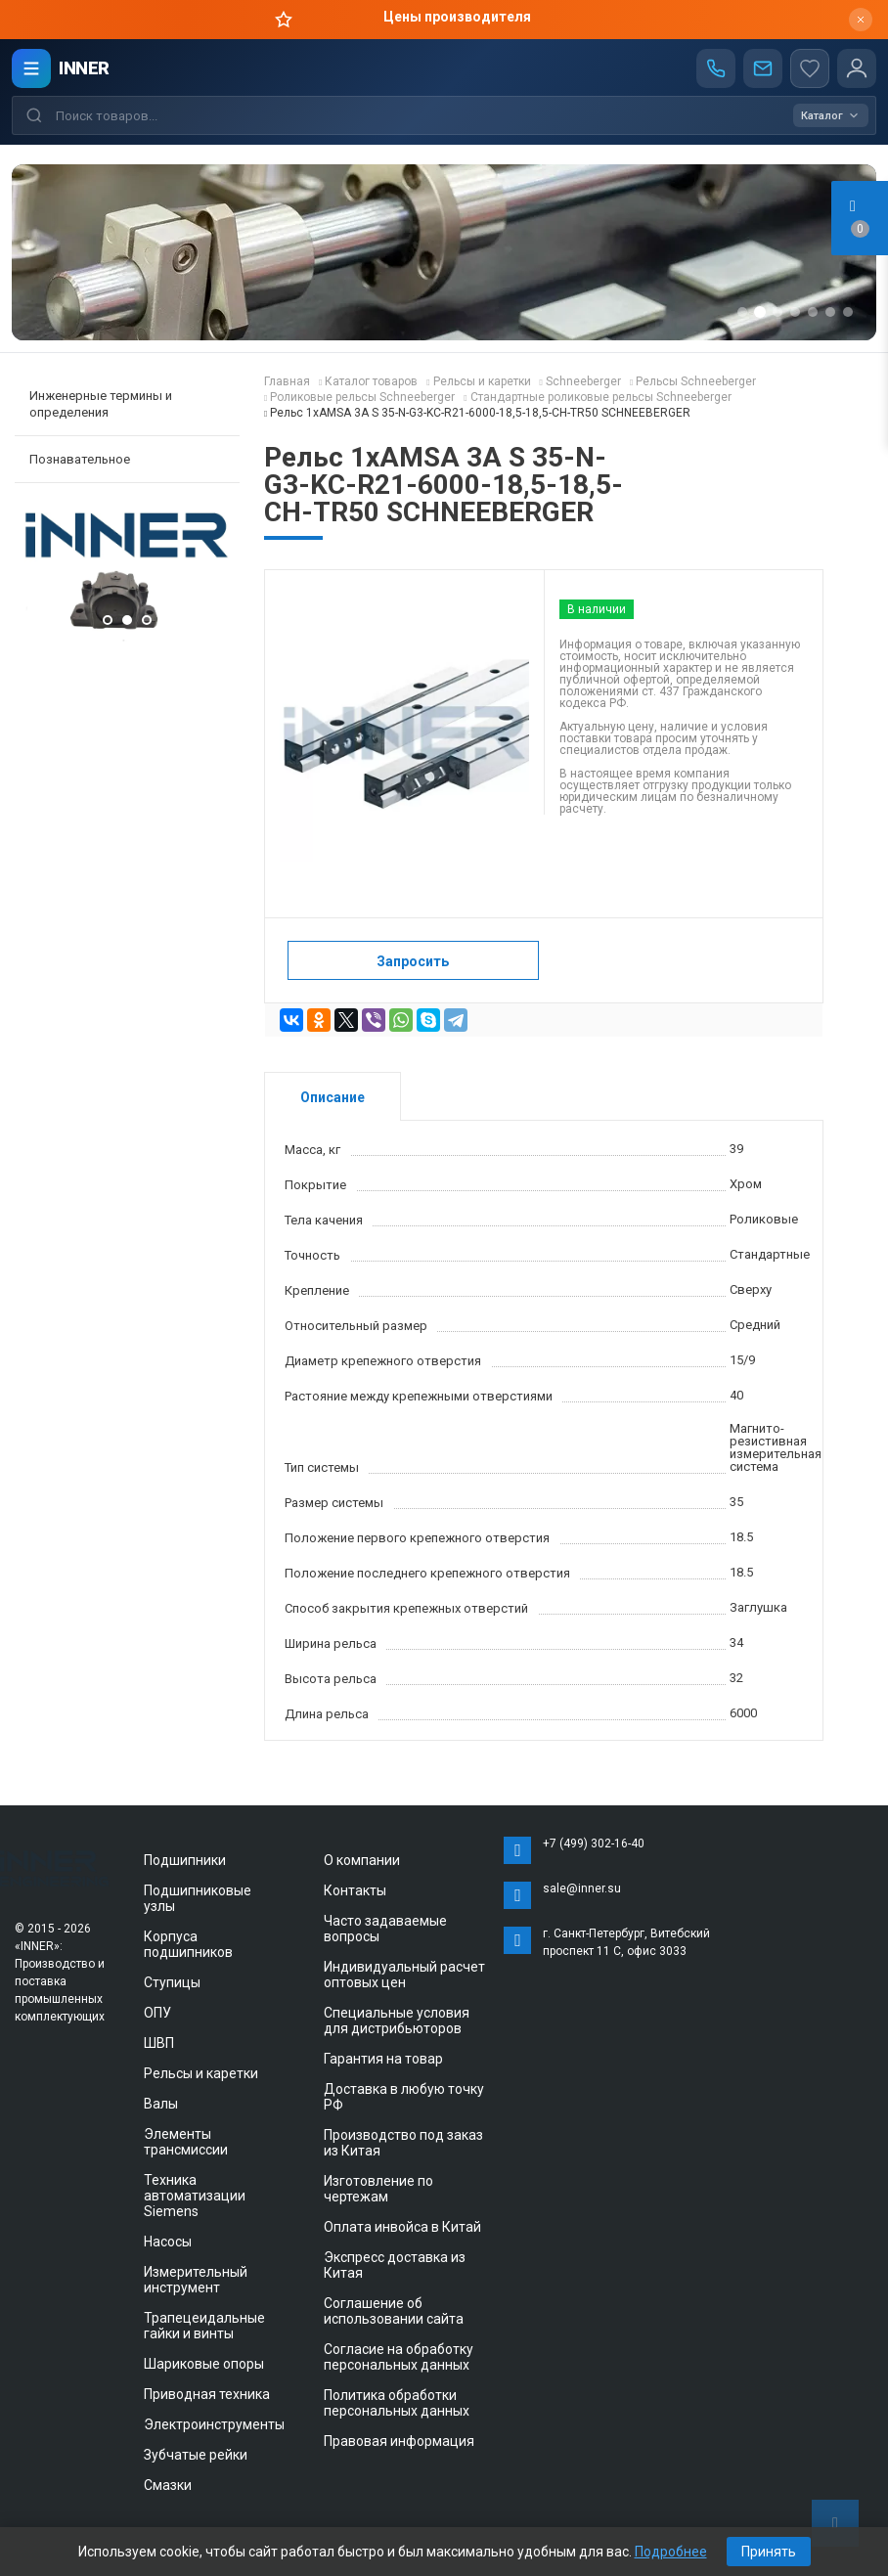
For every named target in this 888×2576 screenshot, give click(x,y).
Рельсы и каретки (201, 2073)
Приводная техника (207, 2394)
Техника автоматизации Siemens (194, 2195)
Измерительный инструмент (195, 2279)
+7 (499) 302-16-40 (593, 1843)
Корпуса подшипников (188, 1944)
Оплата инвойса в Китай (402, 2227)
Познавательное (79, 459)
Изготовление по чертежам (378, 2188)
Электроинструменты (214, 2424)
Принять (768, 2551)
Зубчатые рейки (195, 2455)
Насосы (168, 2241)
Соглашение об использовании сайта (394, 2311)
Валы (161, 2103)
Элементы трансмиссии (186, 2141)
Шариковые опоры (204, 2364)
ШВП (159, 2043)
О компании (362, 1860)
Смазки (168, 2485)
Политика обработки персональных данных (396, 2403)
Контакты (355, 1890)
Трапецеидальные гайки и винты (204, 2325)
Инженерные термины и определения (100, 404)
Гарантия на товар (383, 2058)
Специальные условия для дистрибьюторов (396, 2020)
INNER (84, 68)
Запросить (413, 961)
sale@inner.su (582, 1888)
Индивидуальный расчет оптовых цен (404, 1974)
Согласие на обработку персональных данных (398, 2357)
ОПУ (157, 2013)
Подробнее (671, 2551)
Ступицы (172, 1982)
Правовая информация (399, 2441)
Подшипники (185, 1860)
